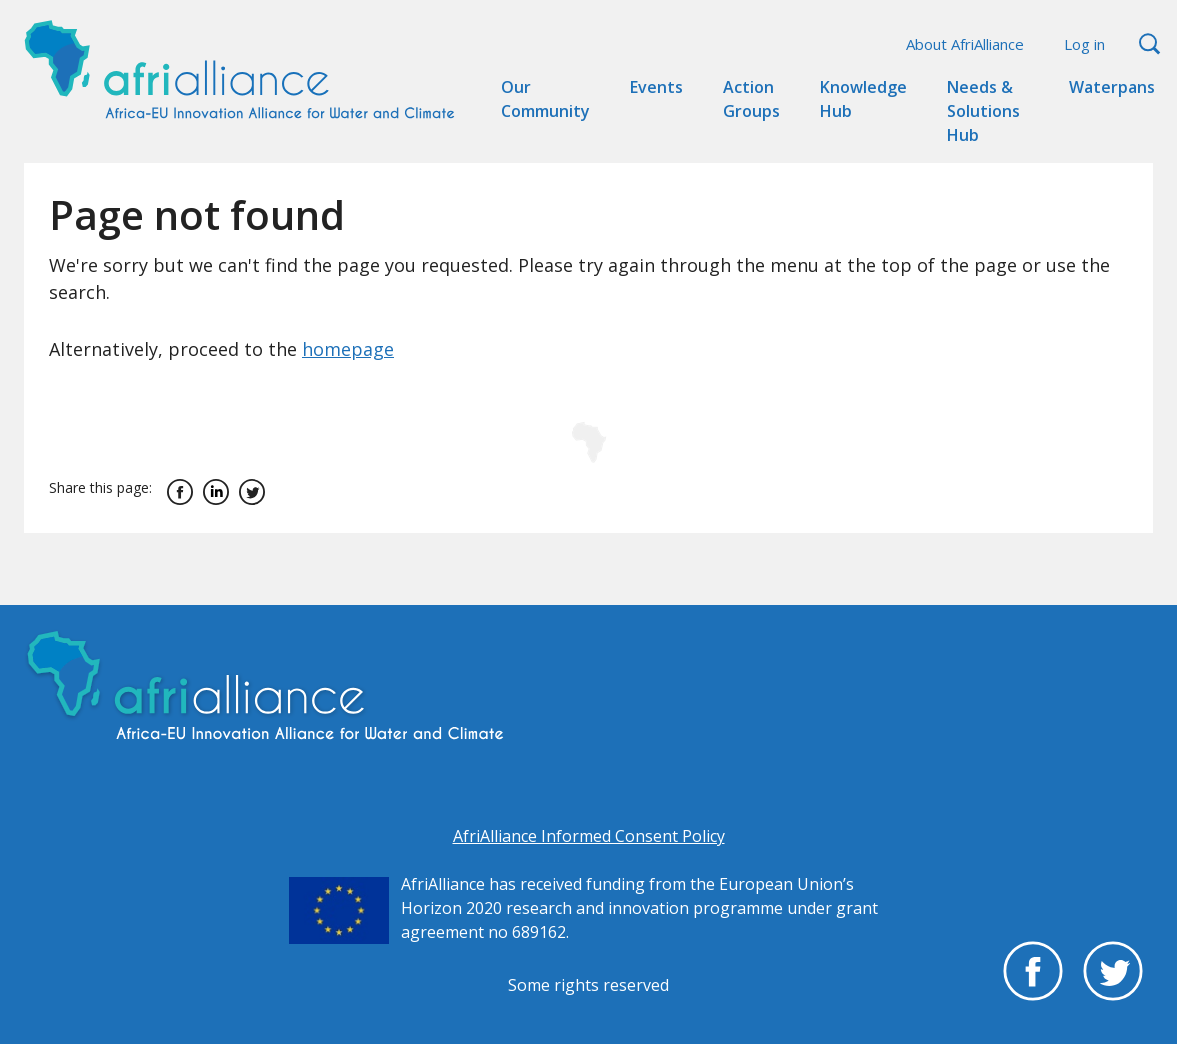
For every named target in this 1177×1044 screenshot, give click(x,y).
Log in (1084, 44)
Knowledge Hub (863, 99)
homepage (348, 349)
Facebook (180, 492)
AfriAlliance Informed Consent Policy (589, 836)
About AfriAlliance (965, 44)
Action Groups (751, 99)
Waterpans (1112, 87)
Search (1150, 45)
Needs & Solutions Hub (983, 111)
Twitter (252, 492)
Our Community (545, 99)
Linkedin (216, 492)
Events (656, 87)
